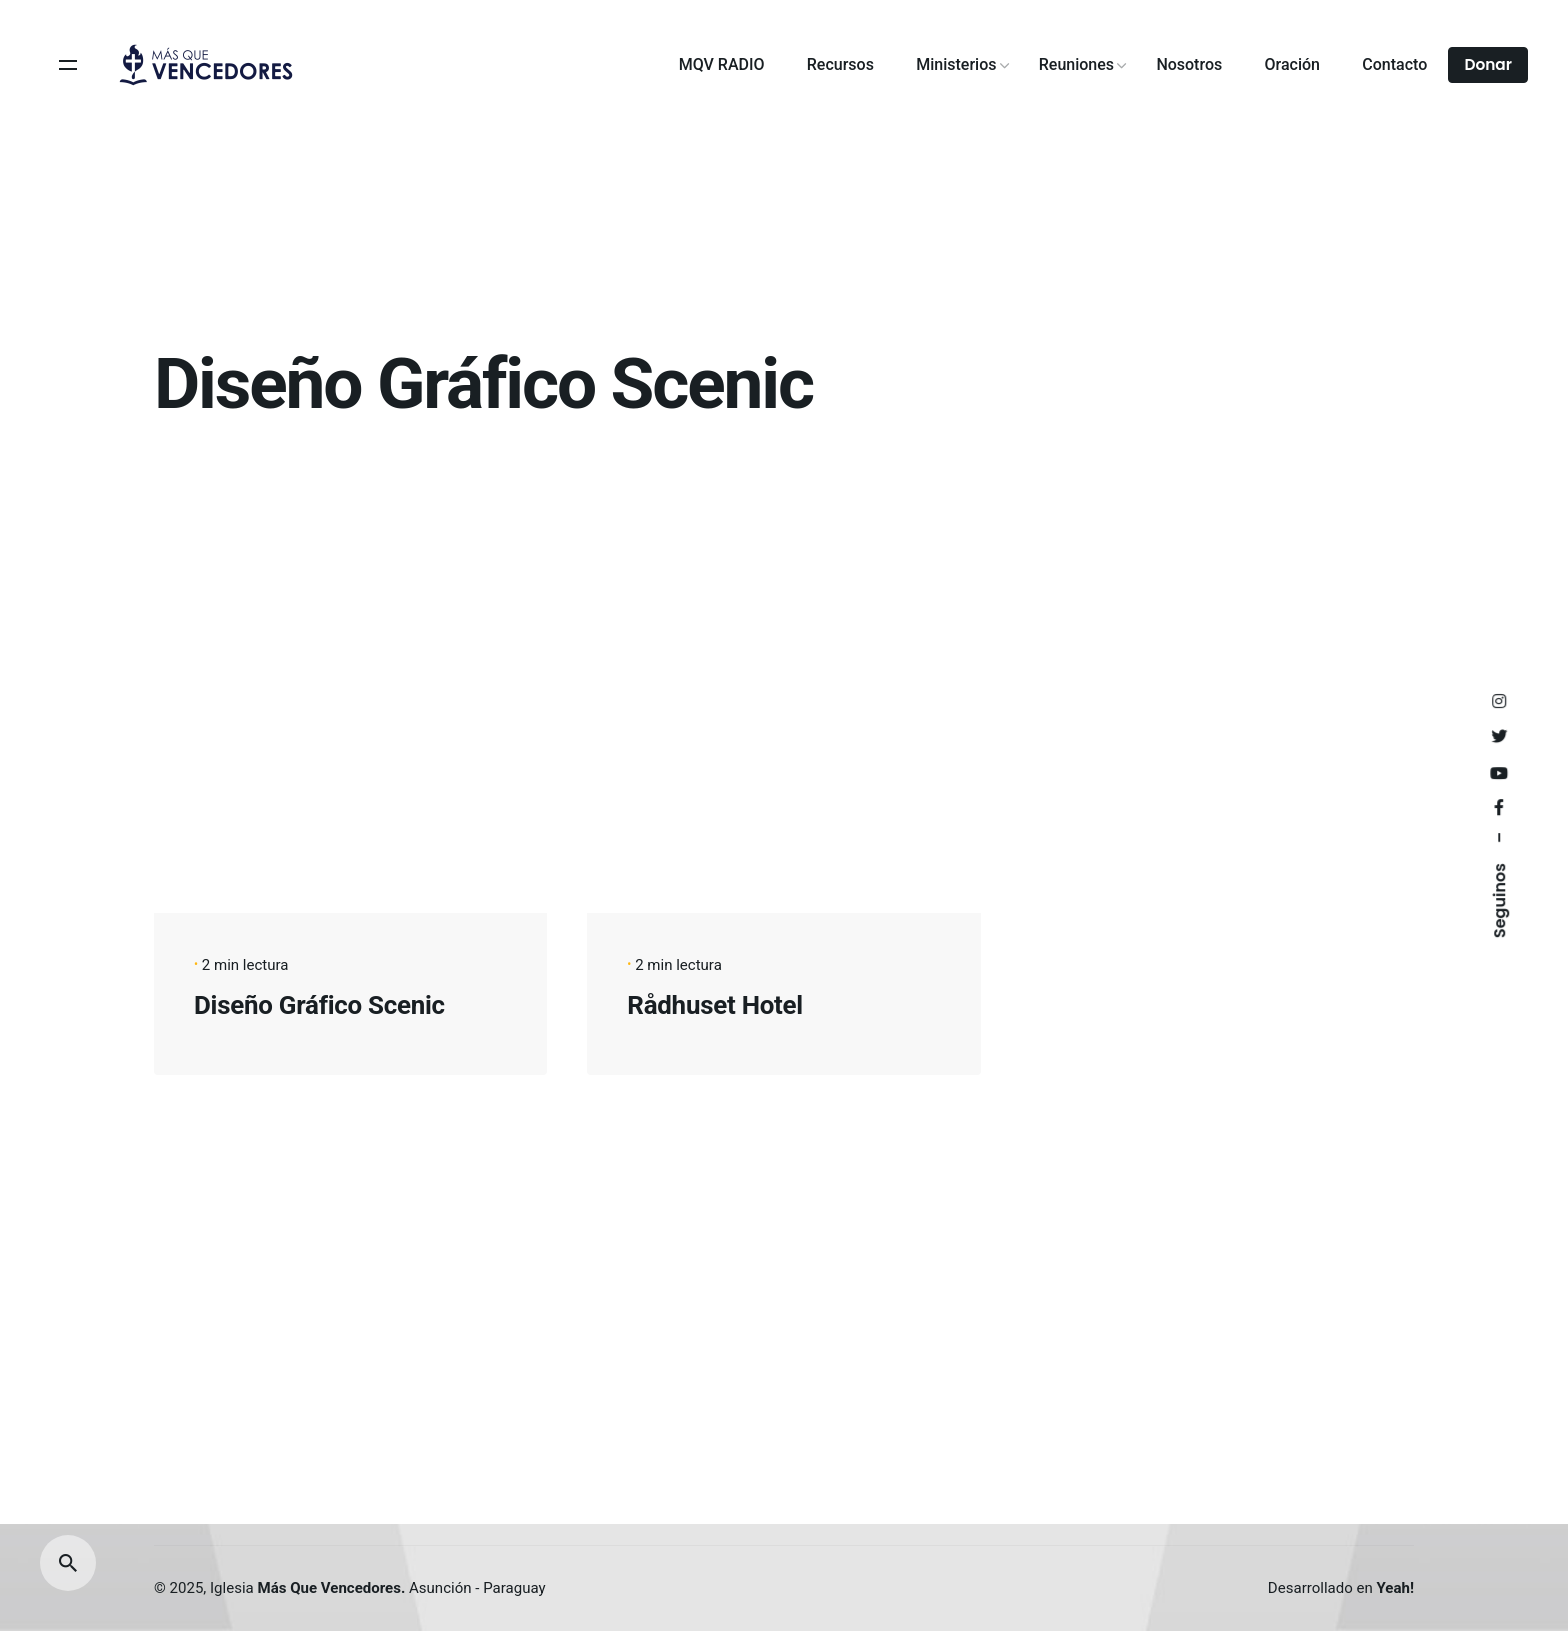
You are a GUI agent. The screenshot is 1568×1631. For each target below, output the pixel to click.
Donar (1488, 64)
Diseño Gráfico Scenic (319, 1005)
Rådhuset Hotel (715, 1005)
